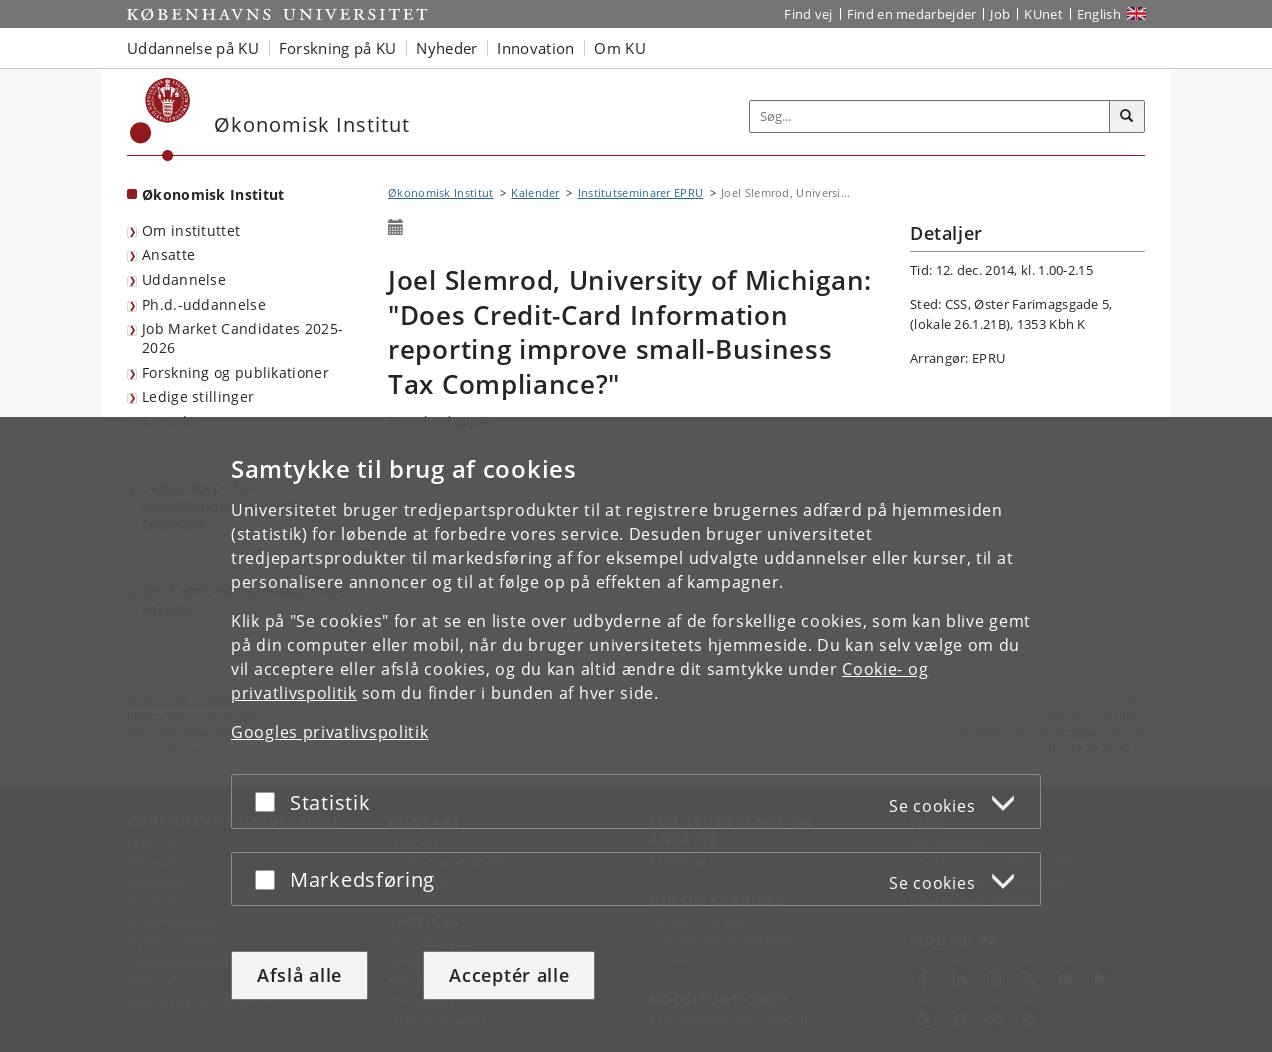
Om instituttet (191, 230)
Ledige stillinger (198, 396)
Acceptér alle (509, 975)
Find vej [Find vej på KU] (808, 14)
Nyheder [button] (446, 48)
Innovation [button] (535, 48)
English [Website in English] (1099, 14)
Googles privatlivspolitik (330, 732)
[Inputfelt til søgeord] (930, 116)
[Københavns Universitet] (160, 119)
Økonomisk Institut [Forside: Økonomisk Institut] (213, 194)
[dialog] (636, 734)
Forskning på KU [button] (338, 48)
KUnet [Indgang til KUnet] (1043, 14)
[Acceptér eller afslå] (270, 801)
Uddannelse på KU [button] (193, 48)
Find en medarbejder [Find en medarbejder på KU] (912, 14)
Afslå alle (299, 975)
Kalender (535, 192)
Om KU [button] (620, 48)
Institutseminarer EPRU (641, 192)
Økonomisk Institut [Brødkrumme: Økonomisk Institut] (440, 192)
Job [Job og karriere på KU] (1000, 14)
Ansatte (168, 254)
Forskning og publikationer (235, 372)
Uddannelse (184, 279)
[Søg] (1127, 117)
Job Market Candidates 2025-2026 (242, 338)
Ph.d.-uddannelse (204, 304)
